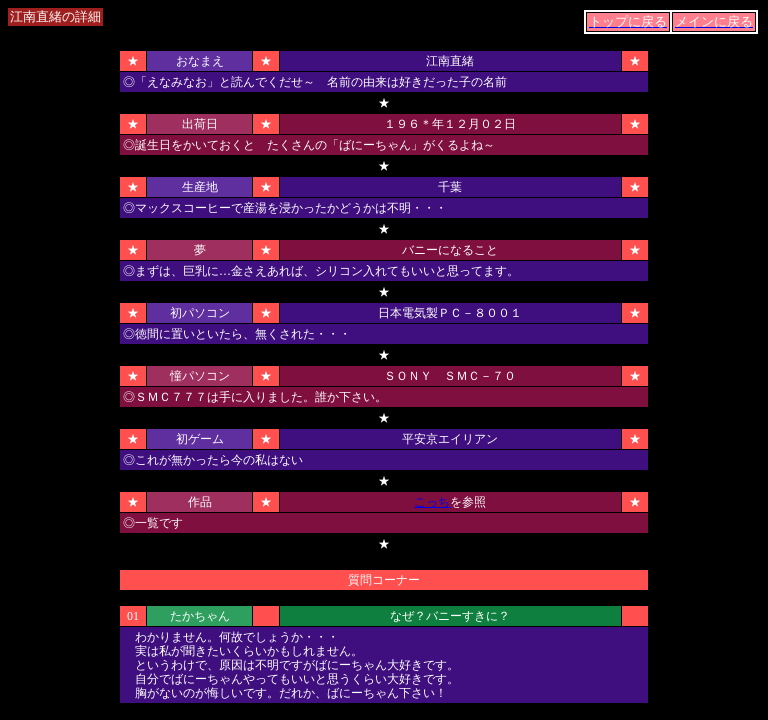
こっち (432, 502)
